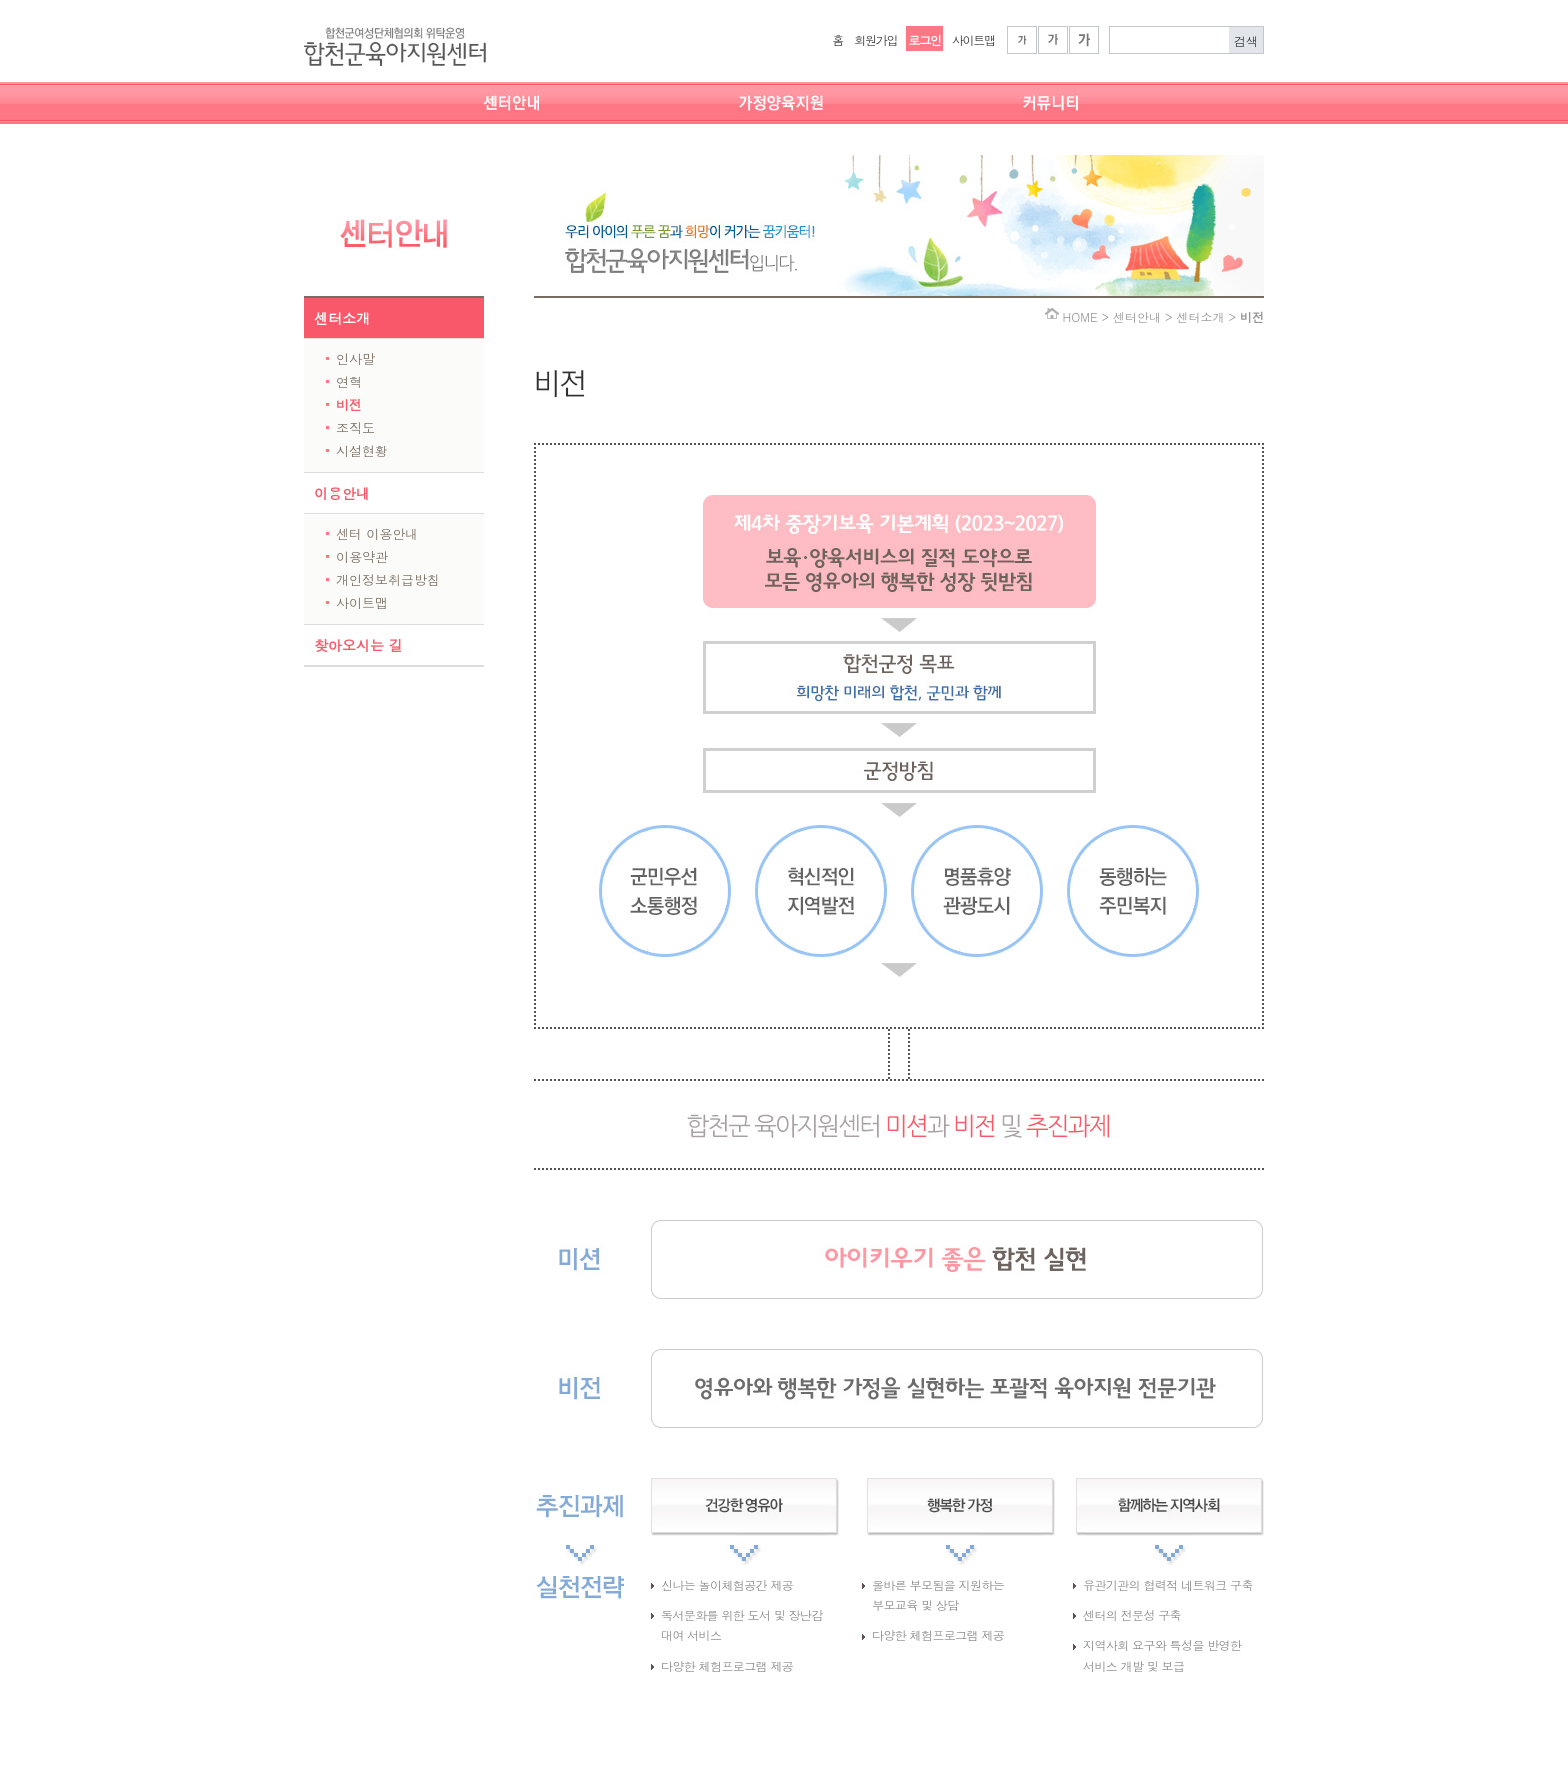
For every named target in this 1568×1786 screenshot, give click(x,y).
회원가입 (875, 39)
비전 (349, 404)
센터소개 (342, 318)
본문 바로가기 (0, 0)
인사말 (355, 358)
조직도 (355, 427)
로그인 (924, 39)
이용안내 (342, 493)
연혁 (349, 381)
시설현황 (362, 450)
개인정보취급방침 (388, 579)
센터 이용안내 (377, 533)
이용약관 (362, 556)
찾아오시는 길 (358, 645)
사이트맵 (973, 39)
